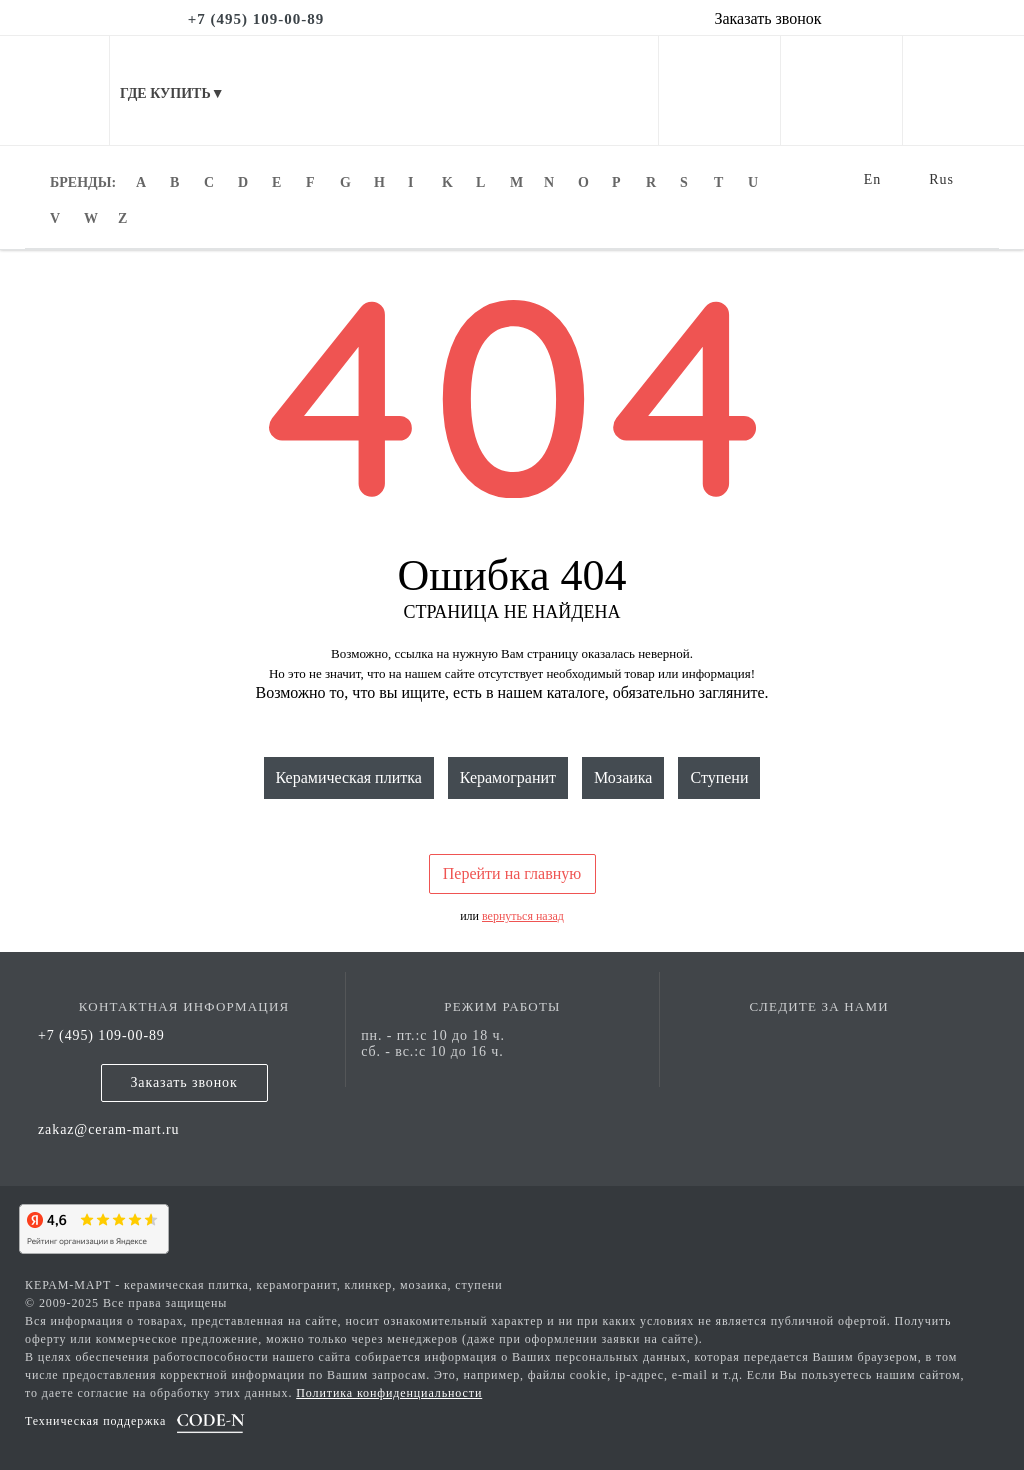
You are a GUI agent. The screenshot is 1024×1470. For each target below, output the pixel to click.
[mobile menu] (55, 90)
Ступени (719, 777)
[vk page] (819, 1035)
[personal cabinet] (719, 130)
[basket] (963, 130)
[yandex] (90, 1226)
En (873, 179)
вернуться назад (523, 916)
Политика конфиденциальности (389, 1393)
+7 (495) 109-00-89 (101, 1035)
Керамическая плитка (349, 777)
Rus (941, 179)
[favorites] (841, 130)
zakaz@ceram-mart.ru (109, 1129)
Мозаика (623, 777)
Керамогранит (508, 777)
